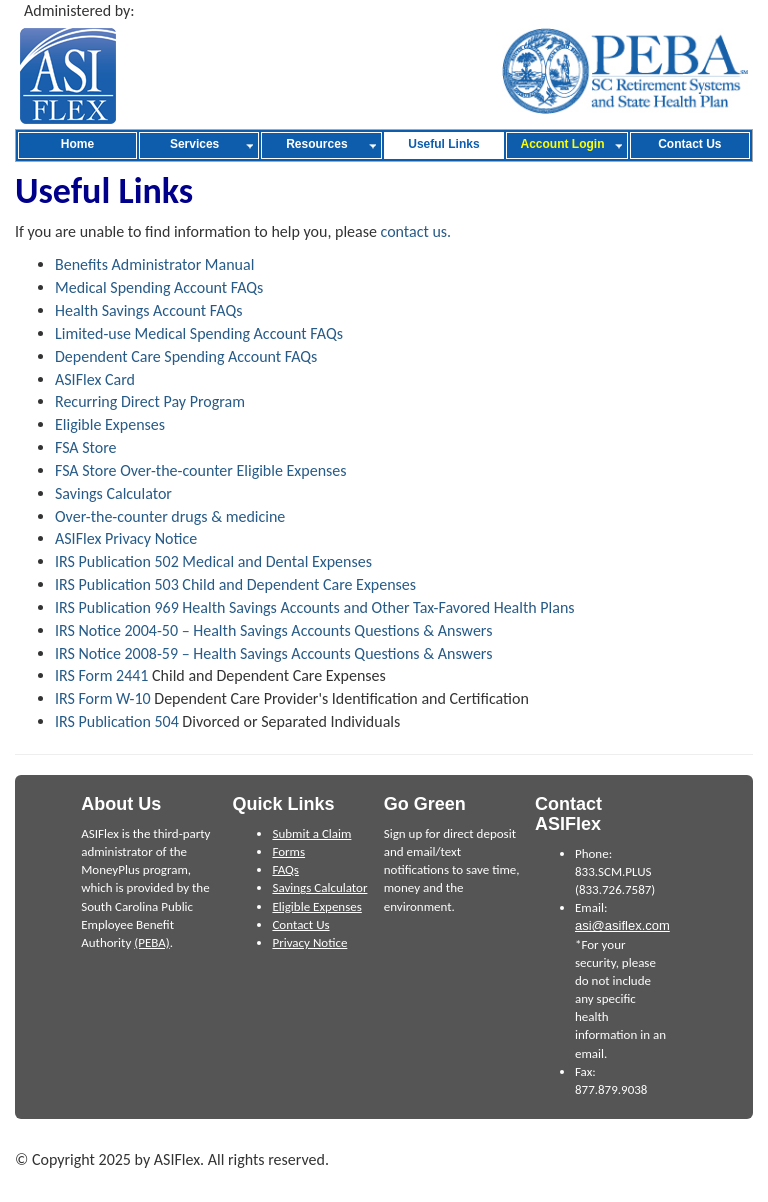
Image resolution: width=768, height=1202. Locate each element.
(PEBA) (151, 942)
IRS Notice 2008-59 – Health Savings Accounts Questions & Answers (273, 653)
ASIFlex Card (95, 379)
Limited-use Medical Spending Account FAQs (199, 333)
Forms (288, 851)
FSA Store (86, 447)
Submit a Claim (311, 833)
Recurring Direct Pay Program (150, 401)
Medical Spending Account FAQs (159, 287)
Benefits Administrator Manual (154, 264)
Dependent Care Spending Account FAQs (186, 356)
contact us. (416, 231)
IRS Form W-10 (103, 698)
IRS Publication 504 (117, 721)
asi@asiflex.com (622, 925)
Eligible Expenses (110, 424)
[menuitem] (77, 144)
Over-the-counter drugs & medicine (170, 516)
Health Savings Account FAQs (148, 310)
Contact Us (300, 924)
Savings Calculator (113, 493)
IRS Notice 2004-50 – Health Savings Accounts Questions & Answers (273, 630)
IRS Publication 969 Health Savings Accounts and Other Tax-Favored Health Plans (315, 607)
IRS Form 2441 (101, 675)
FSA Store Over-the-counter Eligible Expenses (201, 470)
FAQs (285, 869)
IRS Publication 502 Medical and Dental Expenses (213, 561)
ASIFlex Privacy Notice (126, 538)
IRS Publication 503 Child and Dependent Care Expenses (235, 584)
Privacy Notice (309, 942)
